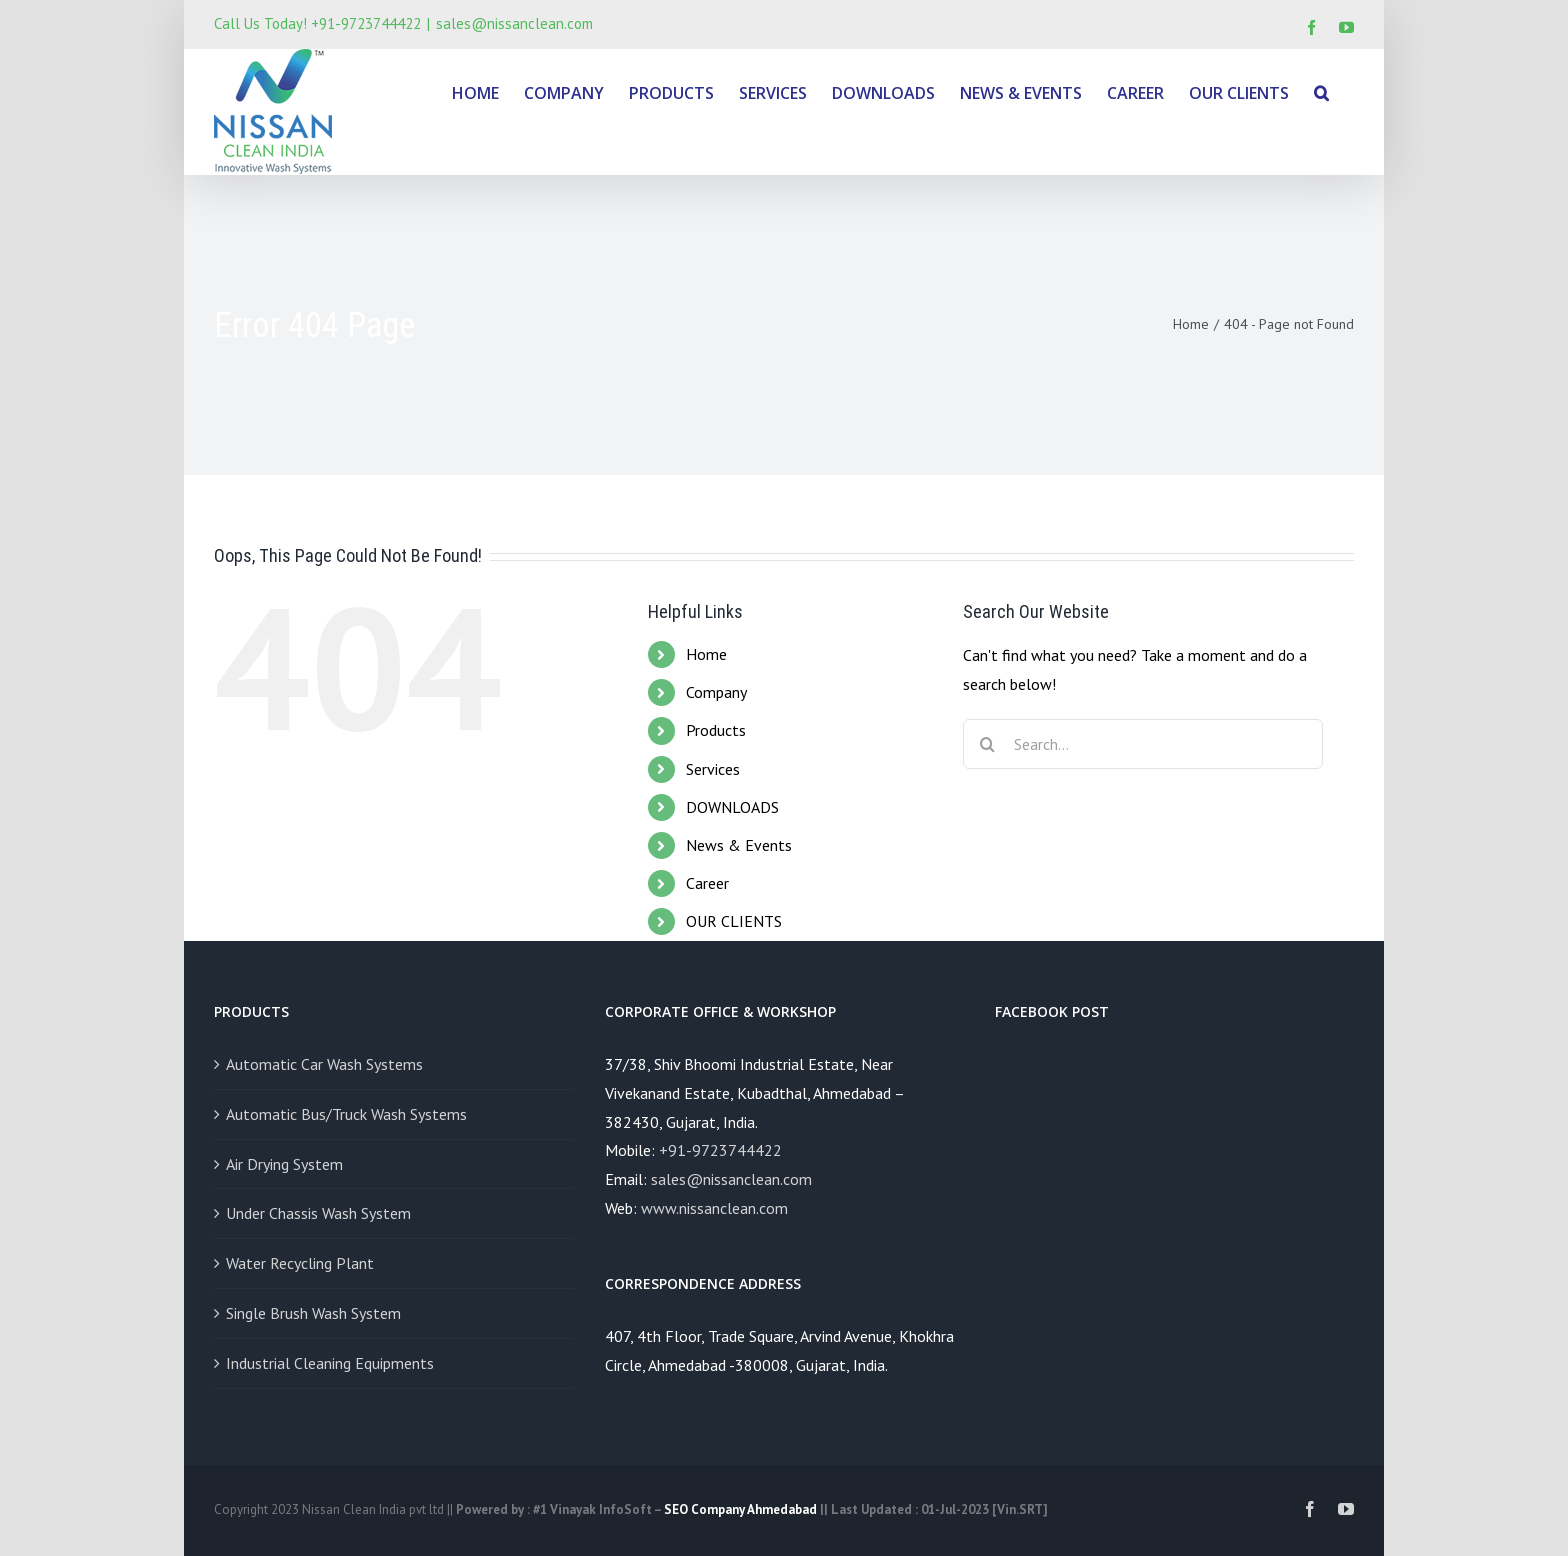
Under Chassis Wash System (318, 1213)
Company (716, 692)
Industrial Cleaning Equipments (330, 1363)
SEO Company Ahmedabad (740, 1509)
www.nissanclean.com (714, 1208)
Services (713, 769)
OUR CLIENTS (734, 921)
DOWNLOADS (732, 807)
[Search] (1321, 91)
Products (716, 730)
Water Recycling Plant (300, 1263)
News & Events (739, 845)
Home (706, 654)
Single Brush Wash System (313, 1313)
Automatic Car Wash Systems (324, 1064)
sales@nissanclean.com (514, 23)
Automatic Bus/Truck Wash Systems (346, 1114)
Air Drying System (284, 1164)
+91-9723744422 (720, 1150)
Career (707, 883)
